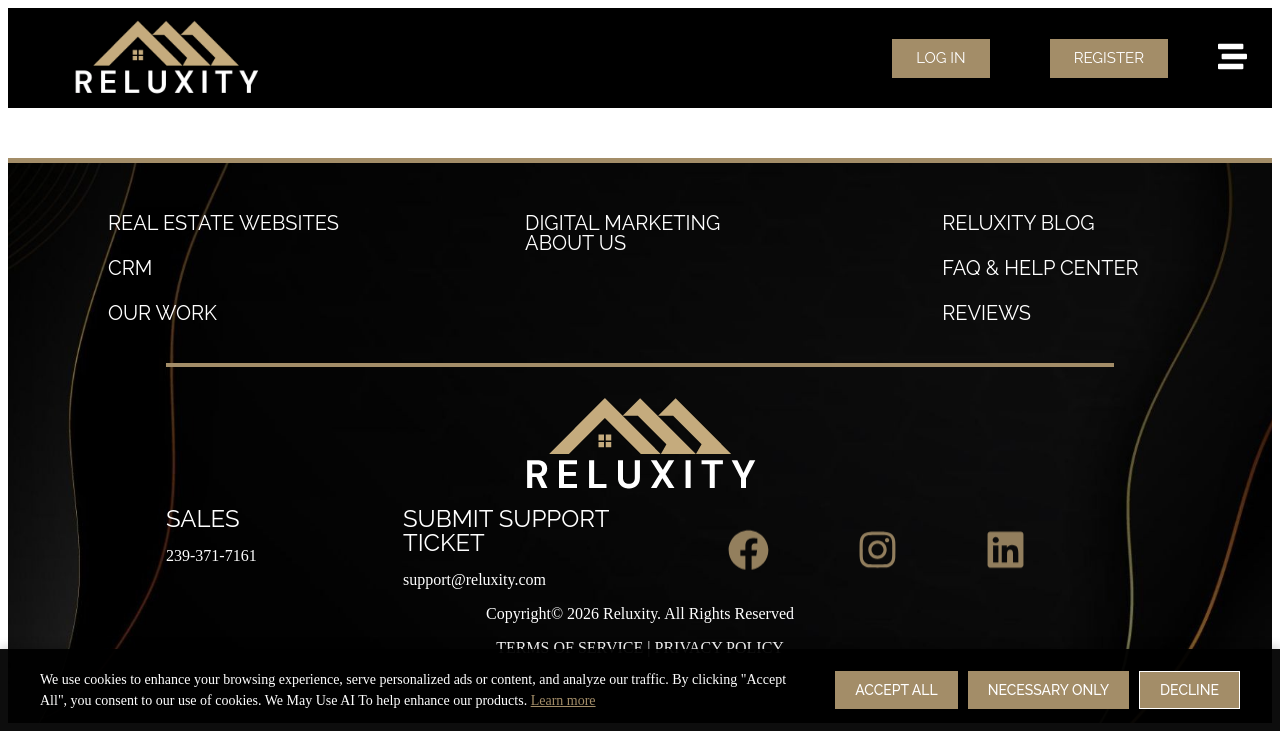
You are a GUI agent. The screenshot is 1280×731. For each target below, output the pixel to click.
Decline (1189, 699)
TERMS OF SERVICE (569, 647)
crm (130, 268)
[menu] (1232, 56)
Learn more (563, 709)
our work (162, 313)
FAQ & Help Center (1040, 268)
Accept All (896, 699)
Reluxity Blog (1018, 223)
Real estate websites (223, 223)
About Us (575, 243)
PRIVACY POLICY (719, 647)
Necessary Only (1048, 699)
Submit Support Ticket (506, 530)
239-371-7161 (211, 555)
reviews (986, 313)
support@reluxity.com (474, 579)
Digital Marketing (622, 223)
